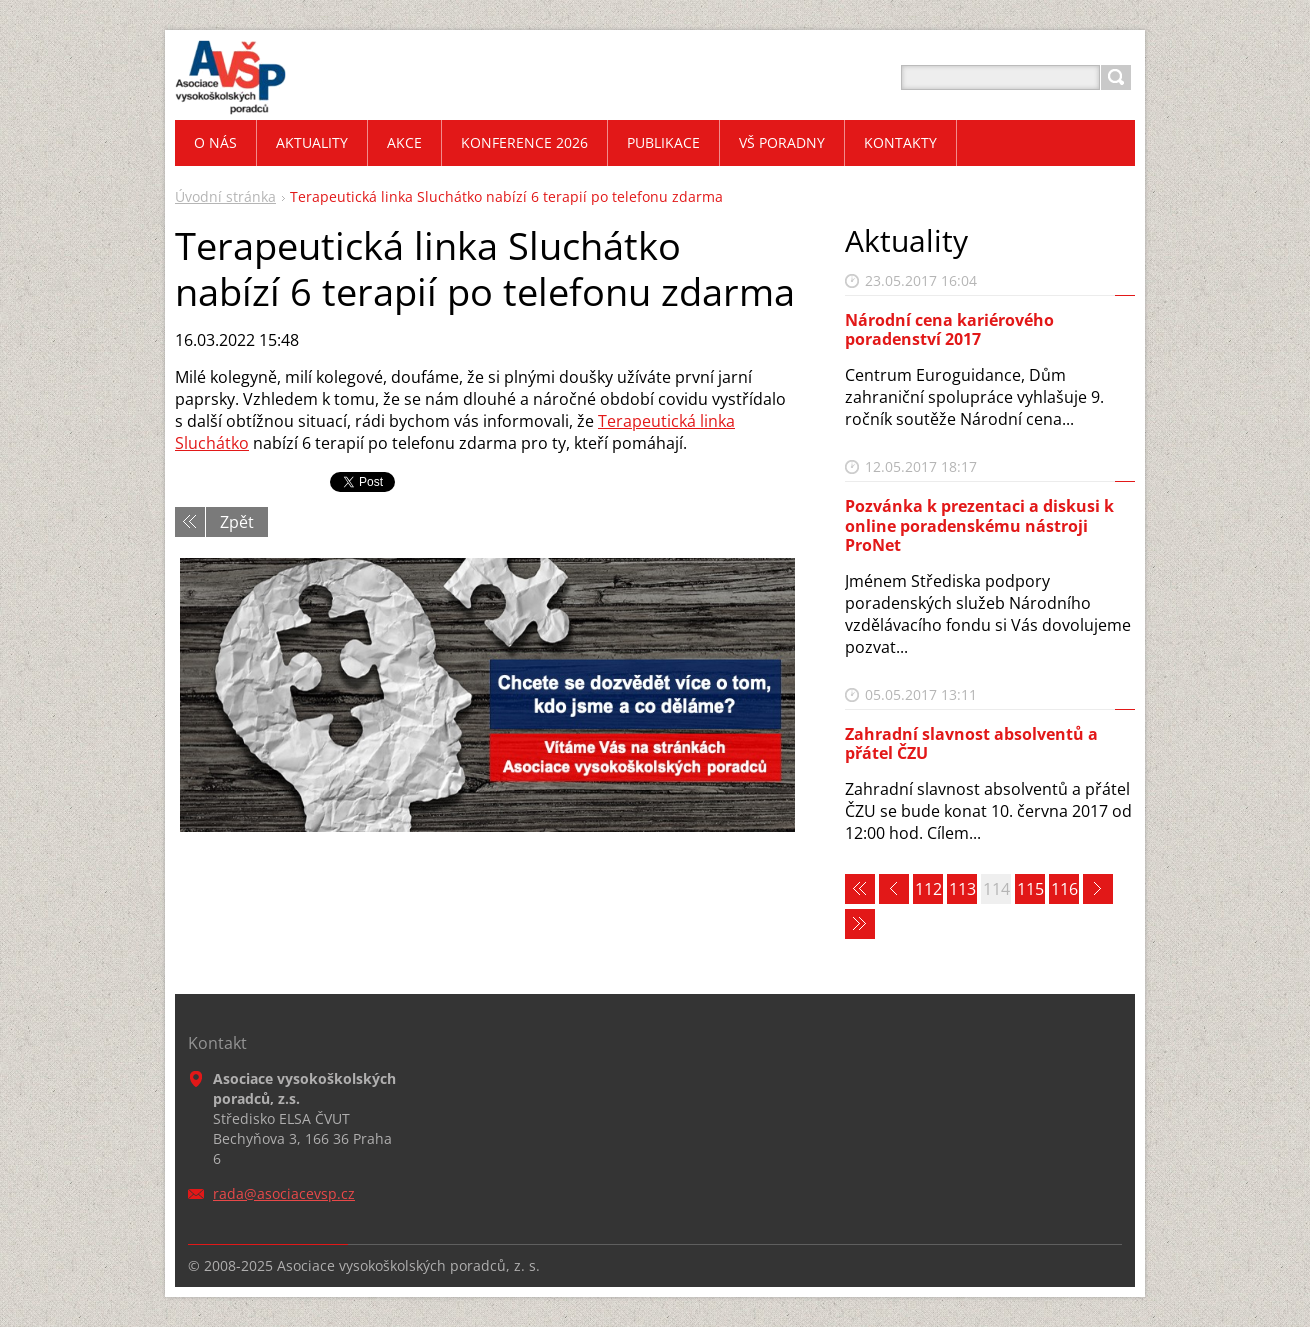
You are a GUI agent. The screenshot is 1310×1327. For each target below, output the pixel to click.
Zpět (237, 522)
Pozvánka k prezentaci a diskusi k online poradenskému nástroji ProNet (979, 525)
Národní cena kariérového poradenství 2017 (949, 329)
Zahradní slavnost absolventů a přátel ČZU (971, 743)
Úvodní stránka (225, 196)
